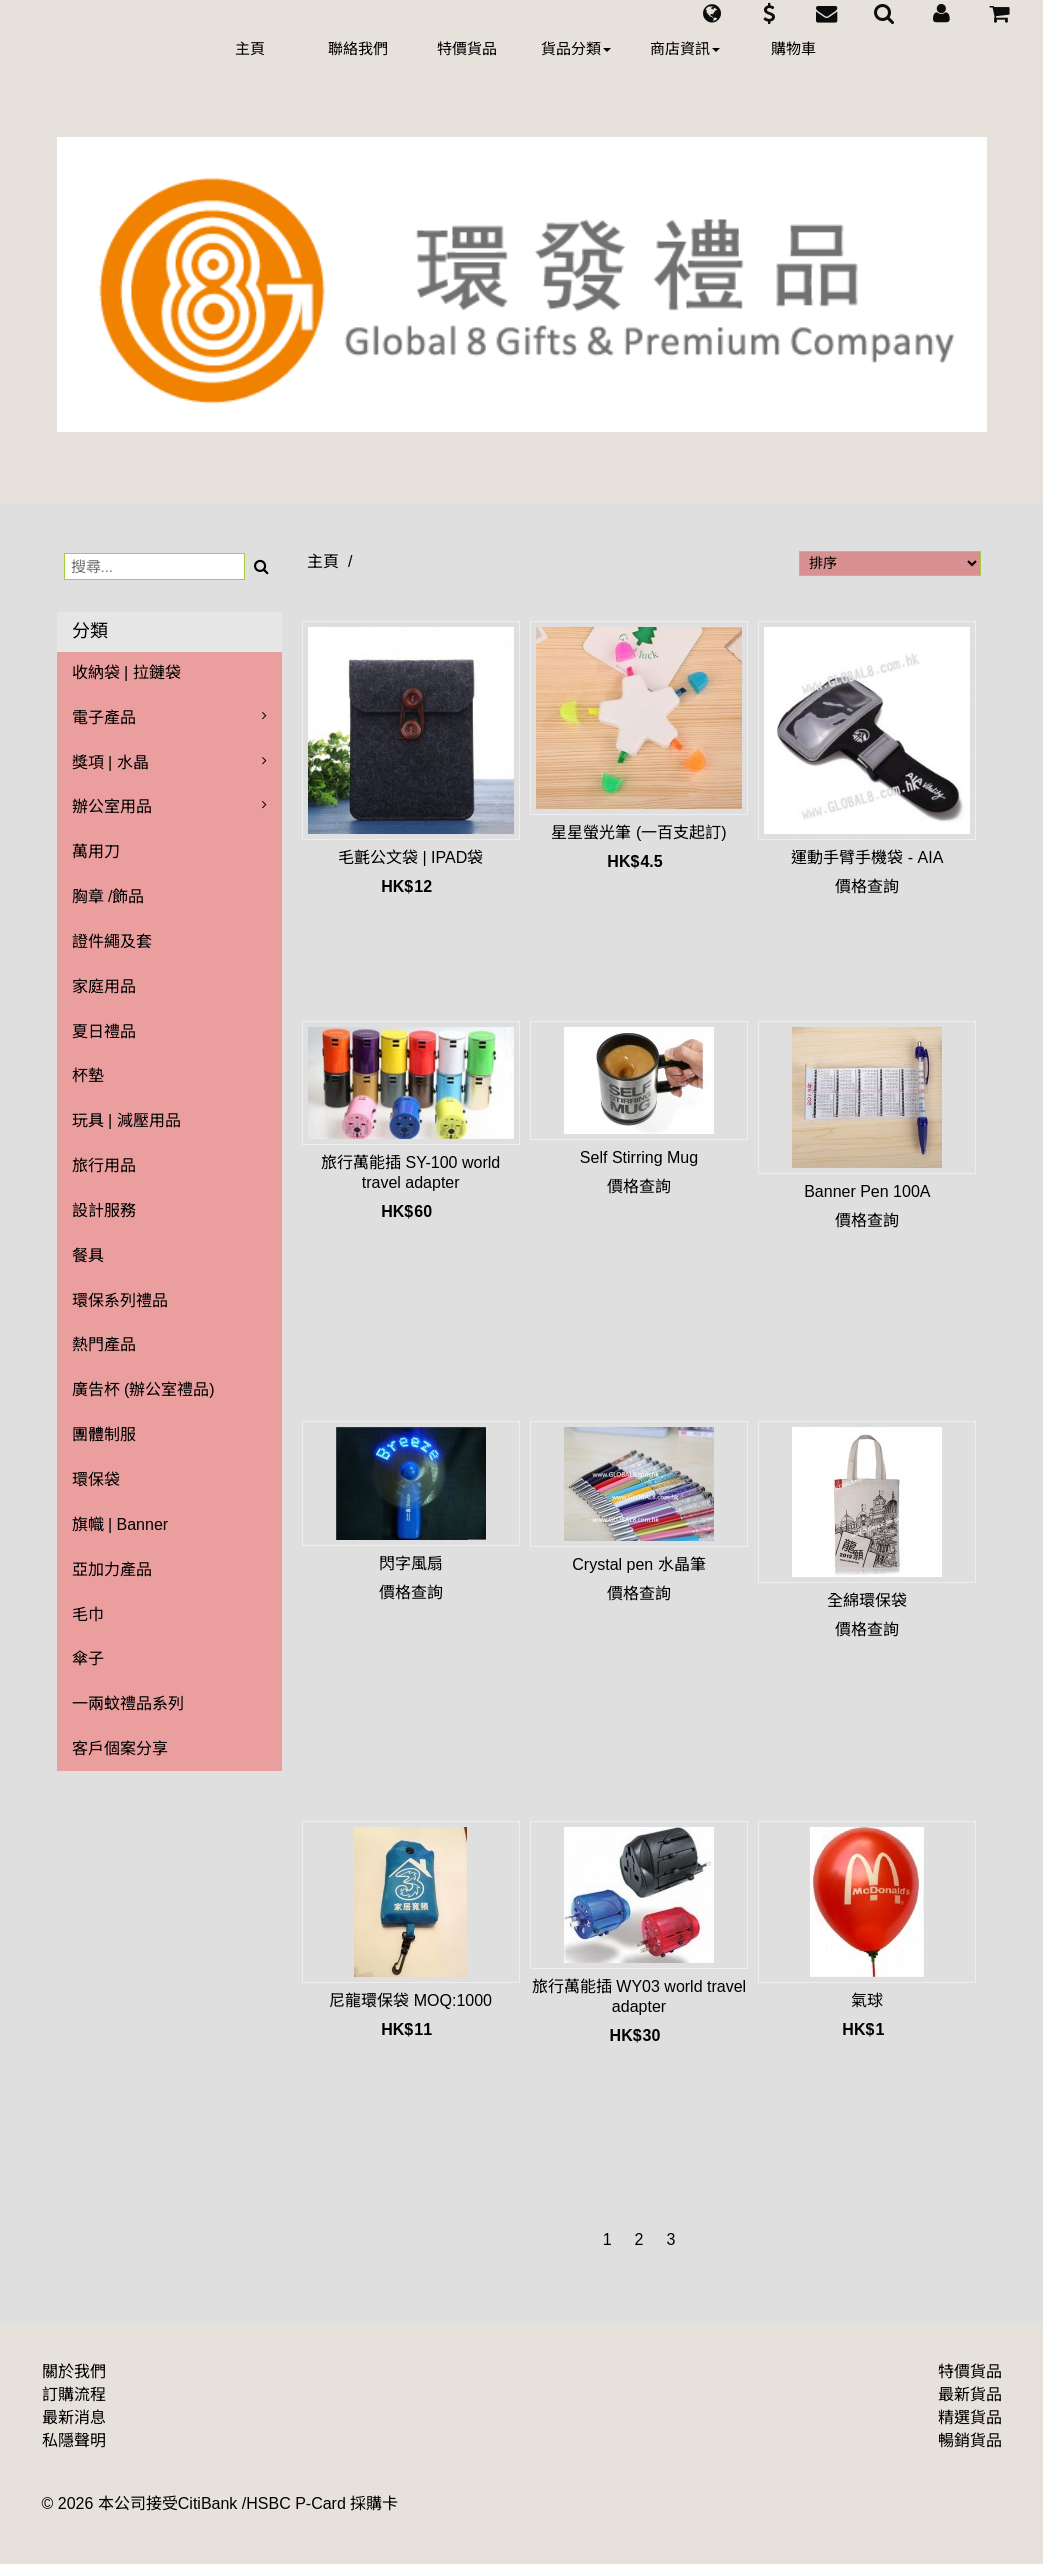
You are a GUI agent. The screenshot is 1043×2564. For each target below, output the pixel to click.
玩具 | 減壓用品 (126, 1120)
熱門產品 (104, 1344)
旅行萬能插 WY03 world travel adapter (639, 1996)
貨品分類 (576, 48)
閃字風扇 (411, 1563)
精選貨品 (970, 2417)
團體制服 (104, 1434)
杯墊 (88, 1075)
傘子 (88, 1658)
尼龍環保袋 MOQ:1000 (410, 2000)
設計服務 (104, 1210)
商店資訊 (685, 48)
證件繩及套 (112, 941)
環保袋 (96, 1479)
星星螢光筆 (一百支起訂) (638, 832)
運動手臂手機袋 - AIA (867, 857)
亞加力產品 (112, 1569)
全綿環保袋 (867, 1600)
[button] (711, 14)
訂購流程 (74, 2394)
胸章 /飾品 (108, 896)
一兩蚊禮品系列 (128, 1703)
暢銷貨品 (970, 2440)
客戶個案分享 (120, 1748)
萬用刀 (96, 851)
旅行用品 (104, 1165)
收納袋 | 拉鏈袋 (126, 672)
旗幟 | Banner (120, 1524)
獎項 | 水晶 (110, 762)
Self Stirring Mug (639, 1157)
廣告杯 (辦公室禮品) (143, 1389)
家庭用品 (104, 986)
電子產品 (104, 717)
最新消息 (74, 2417)
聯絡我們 (358, 48)
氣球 (867, 2000)
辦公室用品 (112, 806)
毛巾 (88, 1614)
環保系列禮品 (120, 1300)
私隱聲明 (74, 2440)
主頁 (250, 48)
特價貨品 (467, 48)
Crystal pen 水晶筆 (638, 1564)
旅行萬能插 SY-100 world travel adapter (410, 1172)
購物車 (793, 48)
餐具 (88, 1255)
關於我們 (74, 2371)
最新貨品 (970, 2394)
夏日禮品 (104, 1031)
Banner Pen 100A (867, 1191)
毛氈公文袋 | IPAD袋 (410, 857)
